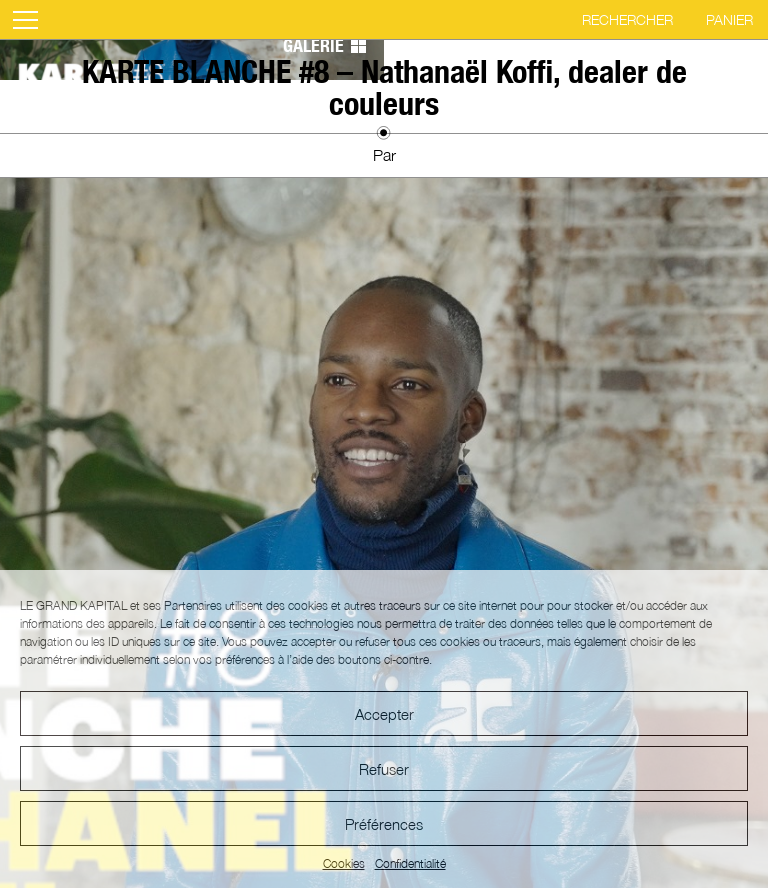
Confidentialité (410, 863)
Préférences (384, 824)
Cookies (344, 863)
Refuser (384, 769)
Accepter (384, 714)
